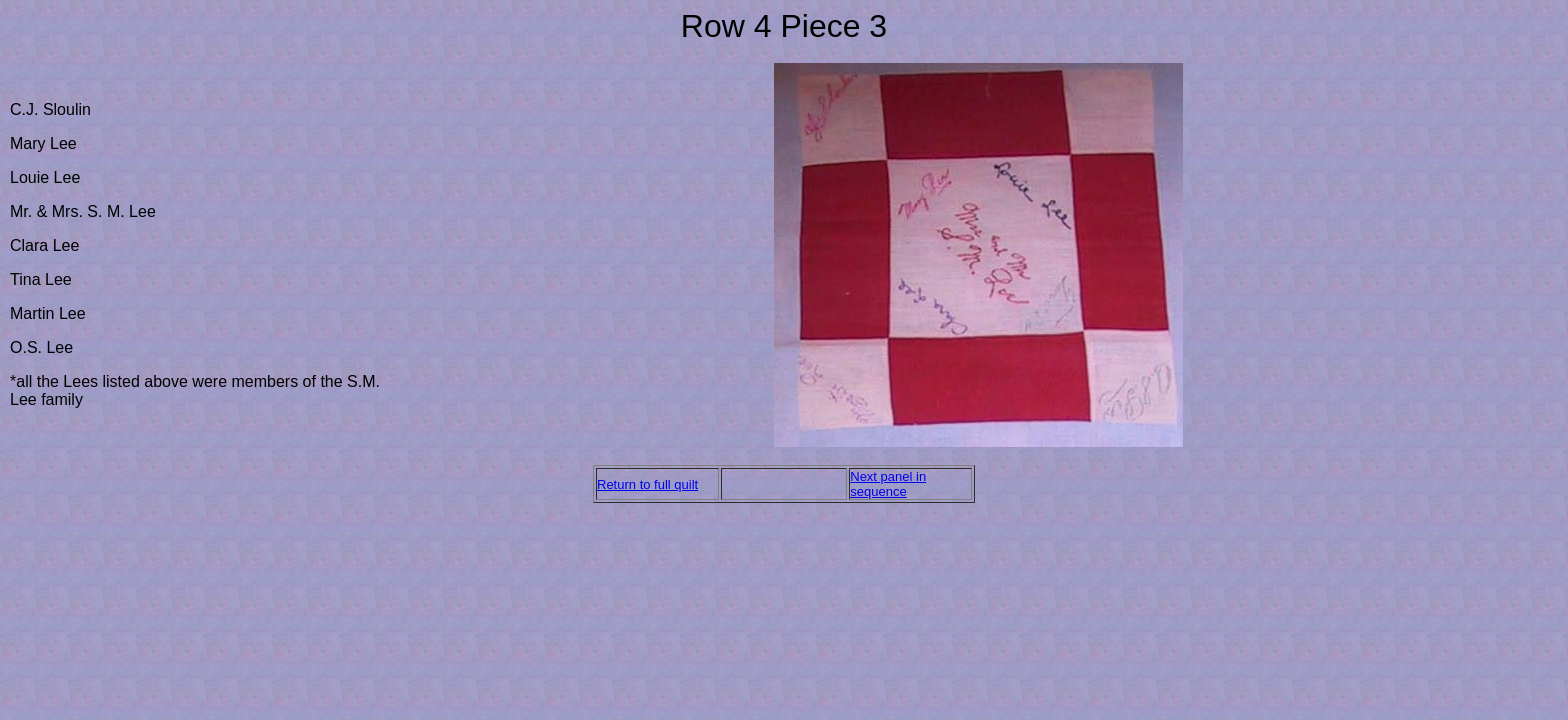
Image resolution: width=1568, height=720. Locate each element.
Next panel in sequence (888, 484)
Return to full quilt (647, 484)
